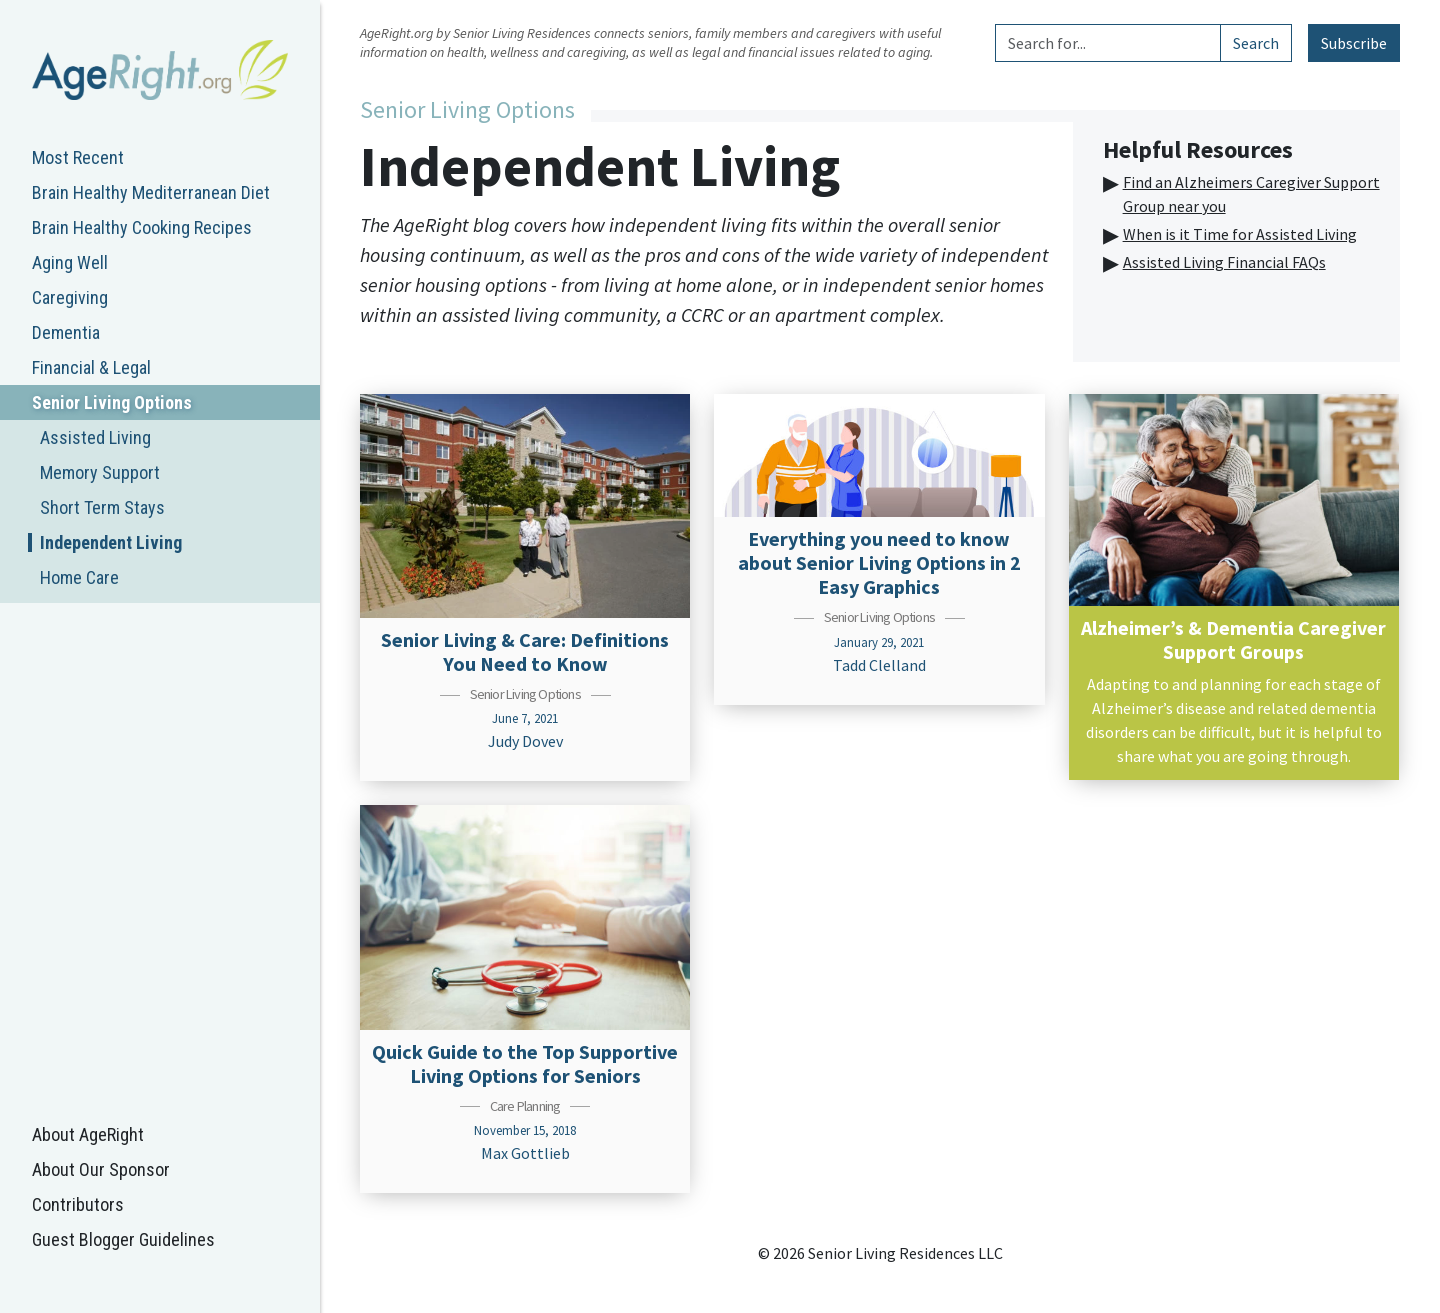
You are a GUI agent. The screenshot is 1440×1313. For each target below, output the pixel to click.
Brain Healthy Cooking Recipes (142, 227)
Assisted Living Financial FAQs (1224, 262)
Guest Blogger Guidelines (123, 1239)
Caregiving (70, 297)
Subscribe (1354, 43)
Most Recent (78, 157)
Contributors (78, 1204)
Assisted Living (95, 437)
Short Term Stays (102, 507)
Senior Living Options (112, 402)
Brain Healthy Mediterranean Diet (151, 192)
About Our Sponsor (101, 1169)
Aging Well (70, 262)
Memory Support (100, 472)
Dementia (66, 332)
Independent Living (111, 542)
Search (1256, 43)
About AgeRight (88, 1134)
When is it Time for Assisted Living (1240, 234)
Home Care (79, 577)
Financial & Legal (91, 367)
